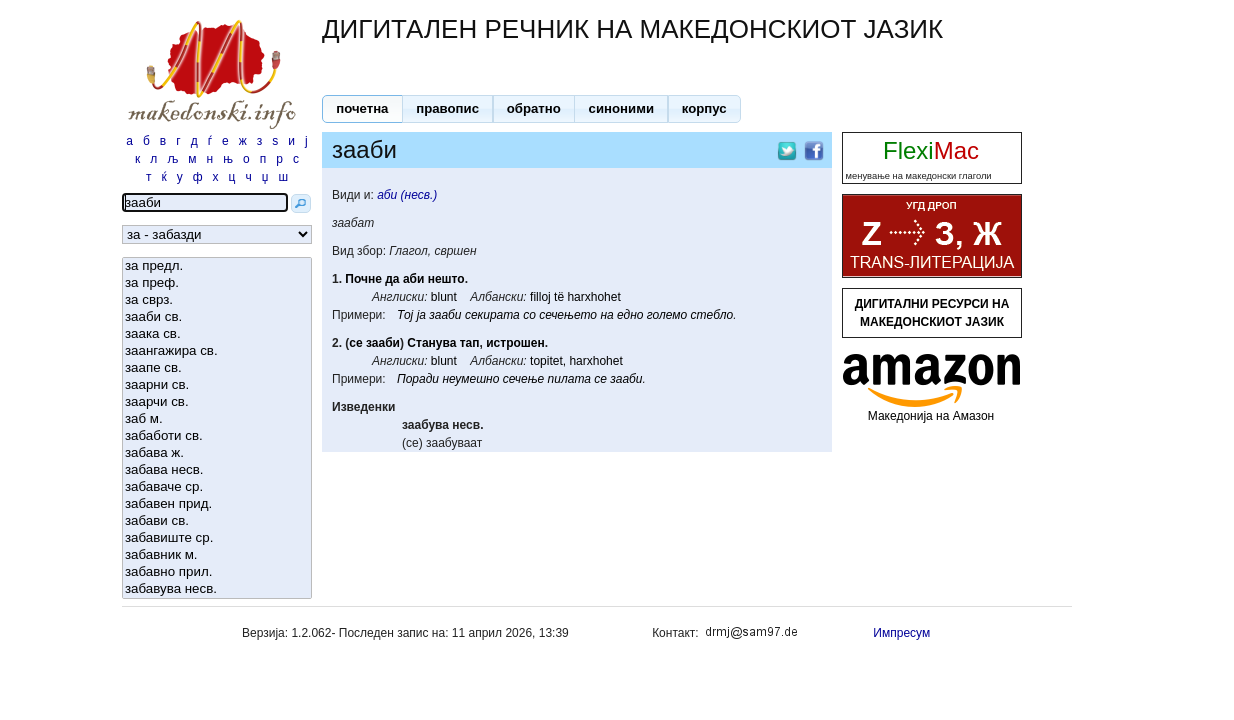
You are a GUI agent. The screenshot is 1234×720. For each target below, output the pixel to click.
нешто (446, 279)
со (529, 315)
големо (667, 315)
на (606, 315)
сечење (524, 379)
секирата (492, 315)
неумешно (470, 379)
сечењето (568, 315)
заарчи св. (217, 402)
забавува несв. (217, 589)
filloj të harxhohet (575, 297)
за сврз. (217, 300)
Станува (431, 343)
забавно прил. (217, 572)
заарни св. (217, 385)
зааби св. (217, 317)
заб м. (217, 419)
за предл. (217, 266)
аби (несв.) (407, 195)
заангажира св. (217, 351)
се (355, 343)
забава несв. (217, 470)
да (392, 279)
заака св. (217, 334)
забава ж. (217, 453)
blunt (444, 297)
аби (413, 279)
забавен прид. (217, 504)
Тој (405, 315)
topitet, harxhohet (576, 361)
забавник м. (217, 555)
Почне (363, 279)
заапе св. (217, 368)
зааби (445, 315)
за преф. (217, 283)
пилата (569, 379)
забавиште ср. (217, 538)
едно (630, 315)
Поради (418, 379)
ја (421, 315)
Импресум (901, 633)
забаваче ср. (217, 487)
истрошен (515, 343)
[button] (362, 109)
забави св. (217, 521)
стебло (712, 315)
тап (470, 343)
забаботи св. (217, 436)
